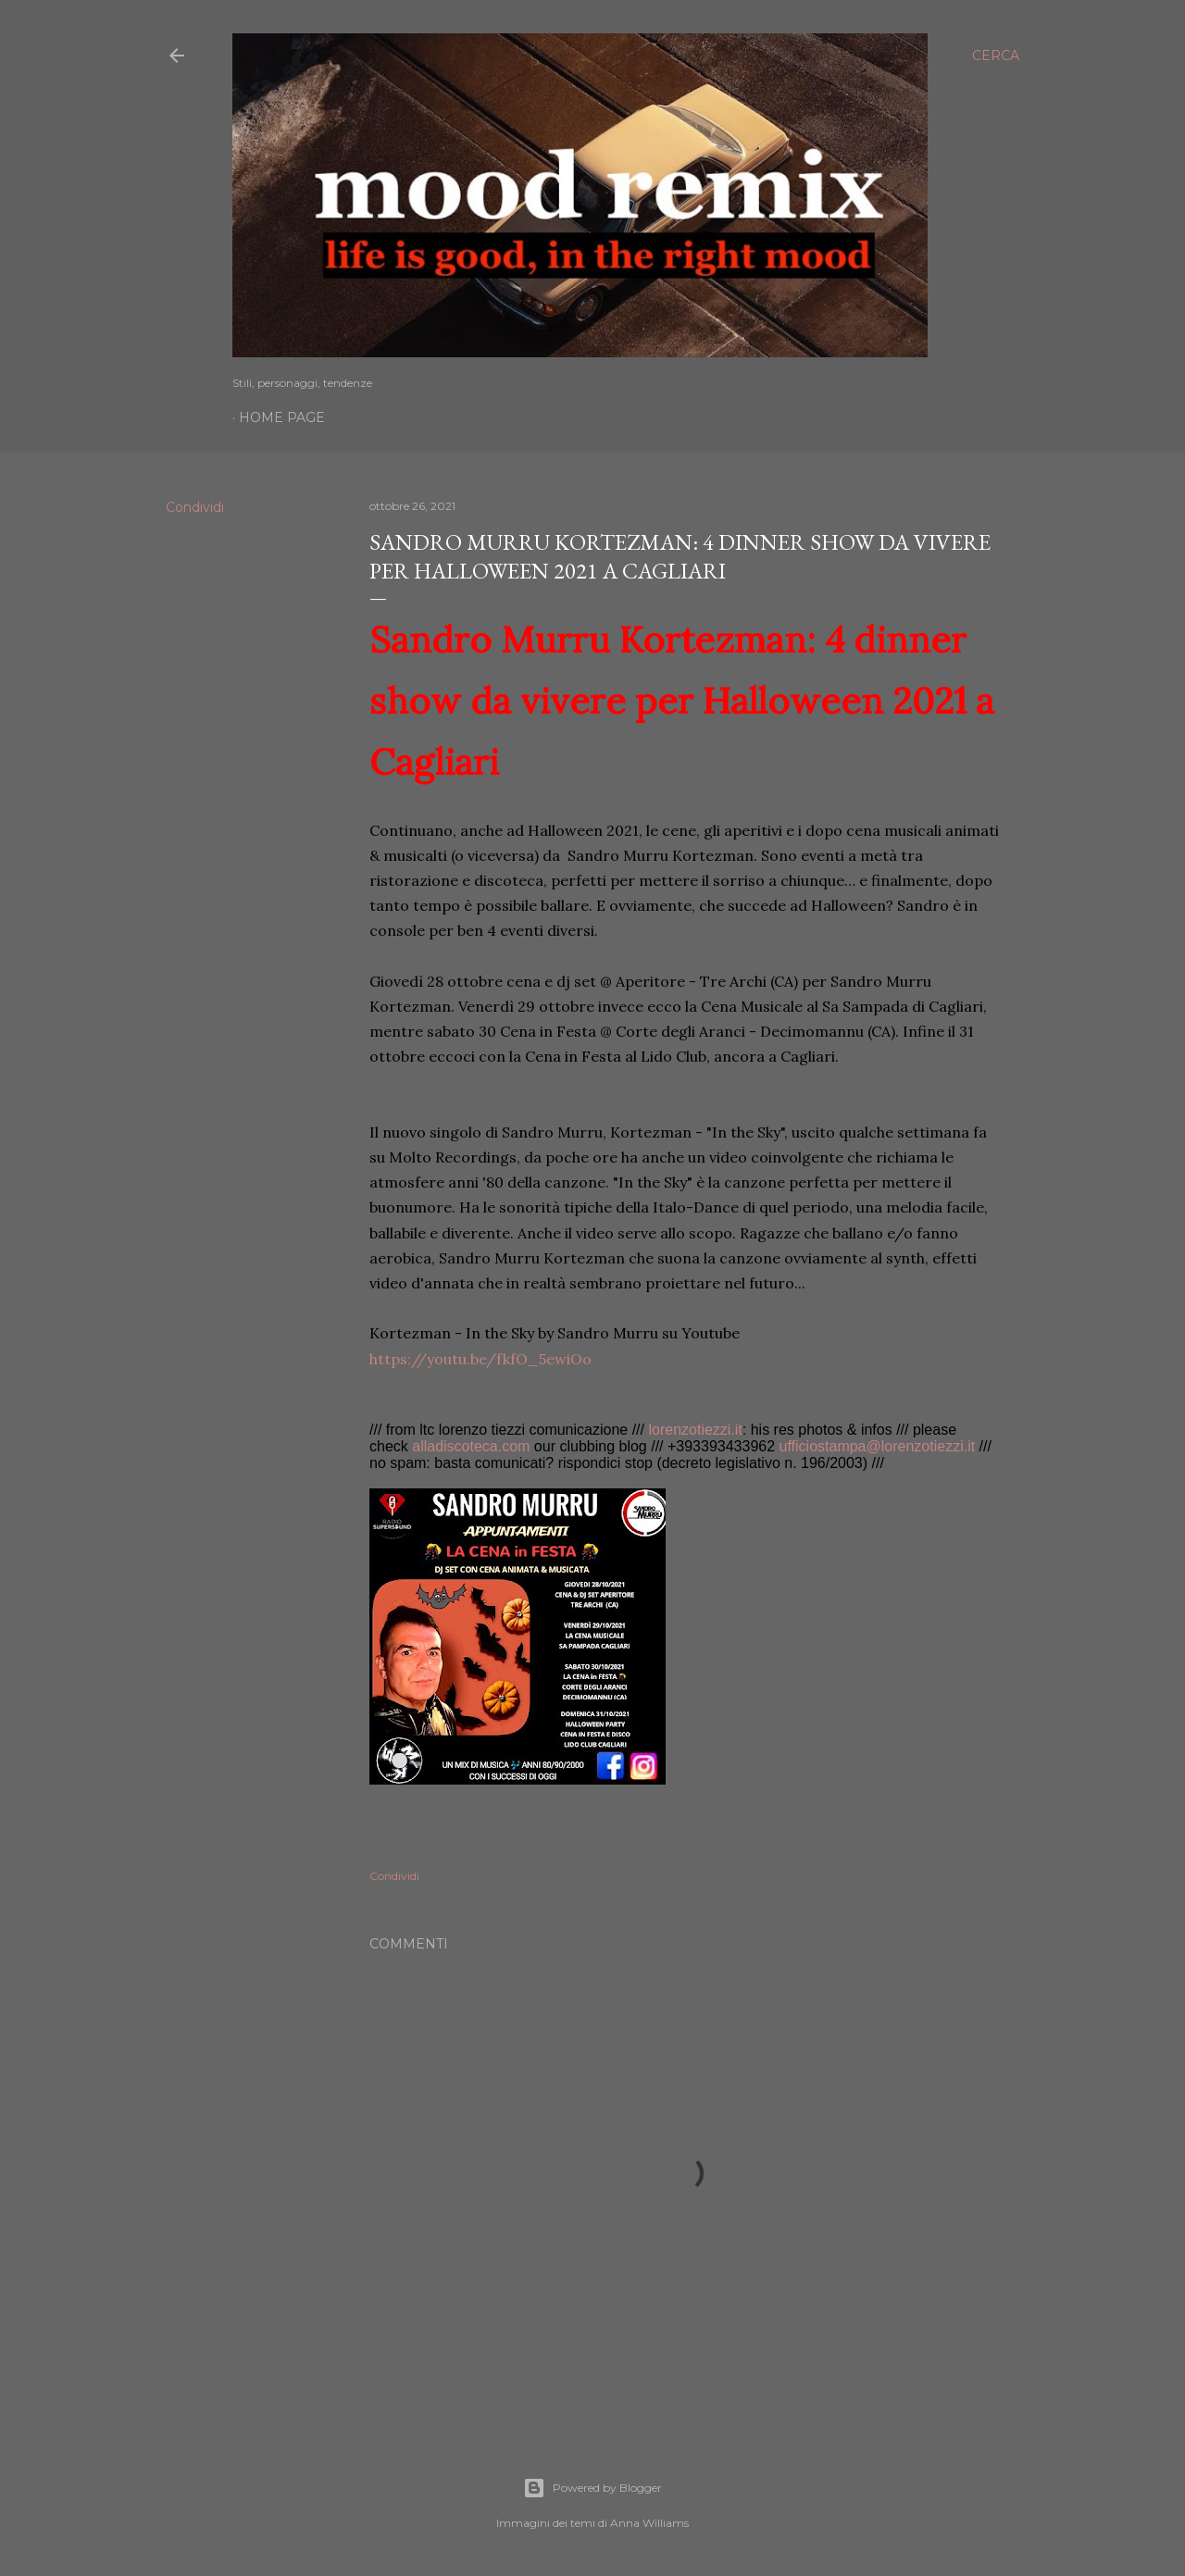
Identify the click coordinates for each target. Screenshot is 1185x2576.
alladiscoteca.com (471, 1446)
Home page (282, 417)
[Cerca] (995, 55)
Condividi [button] (195, 507)
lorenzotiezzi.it (695, 1429)
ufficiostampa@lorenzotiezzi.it (878, 1446)
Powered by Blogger (592, 2488)
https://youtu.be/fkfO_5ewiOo (480, 1359)
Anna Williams (649, 2523)
